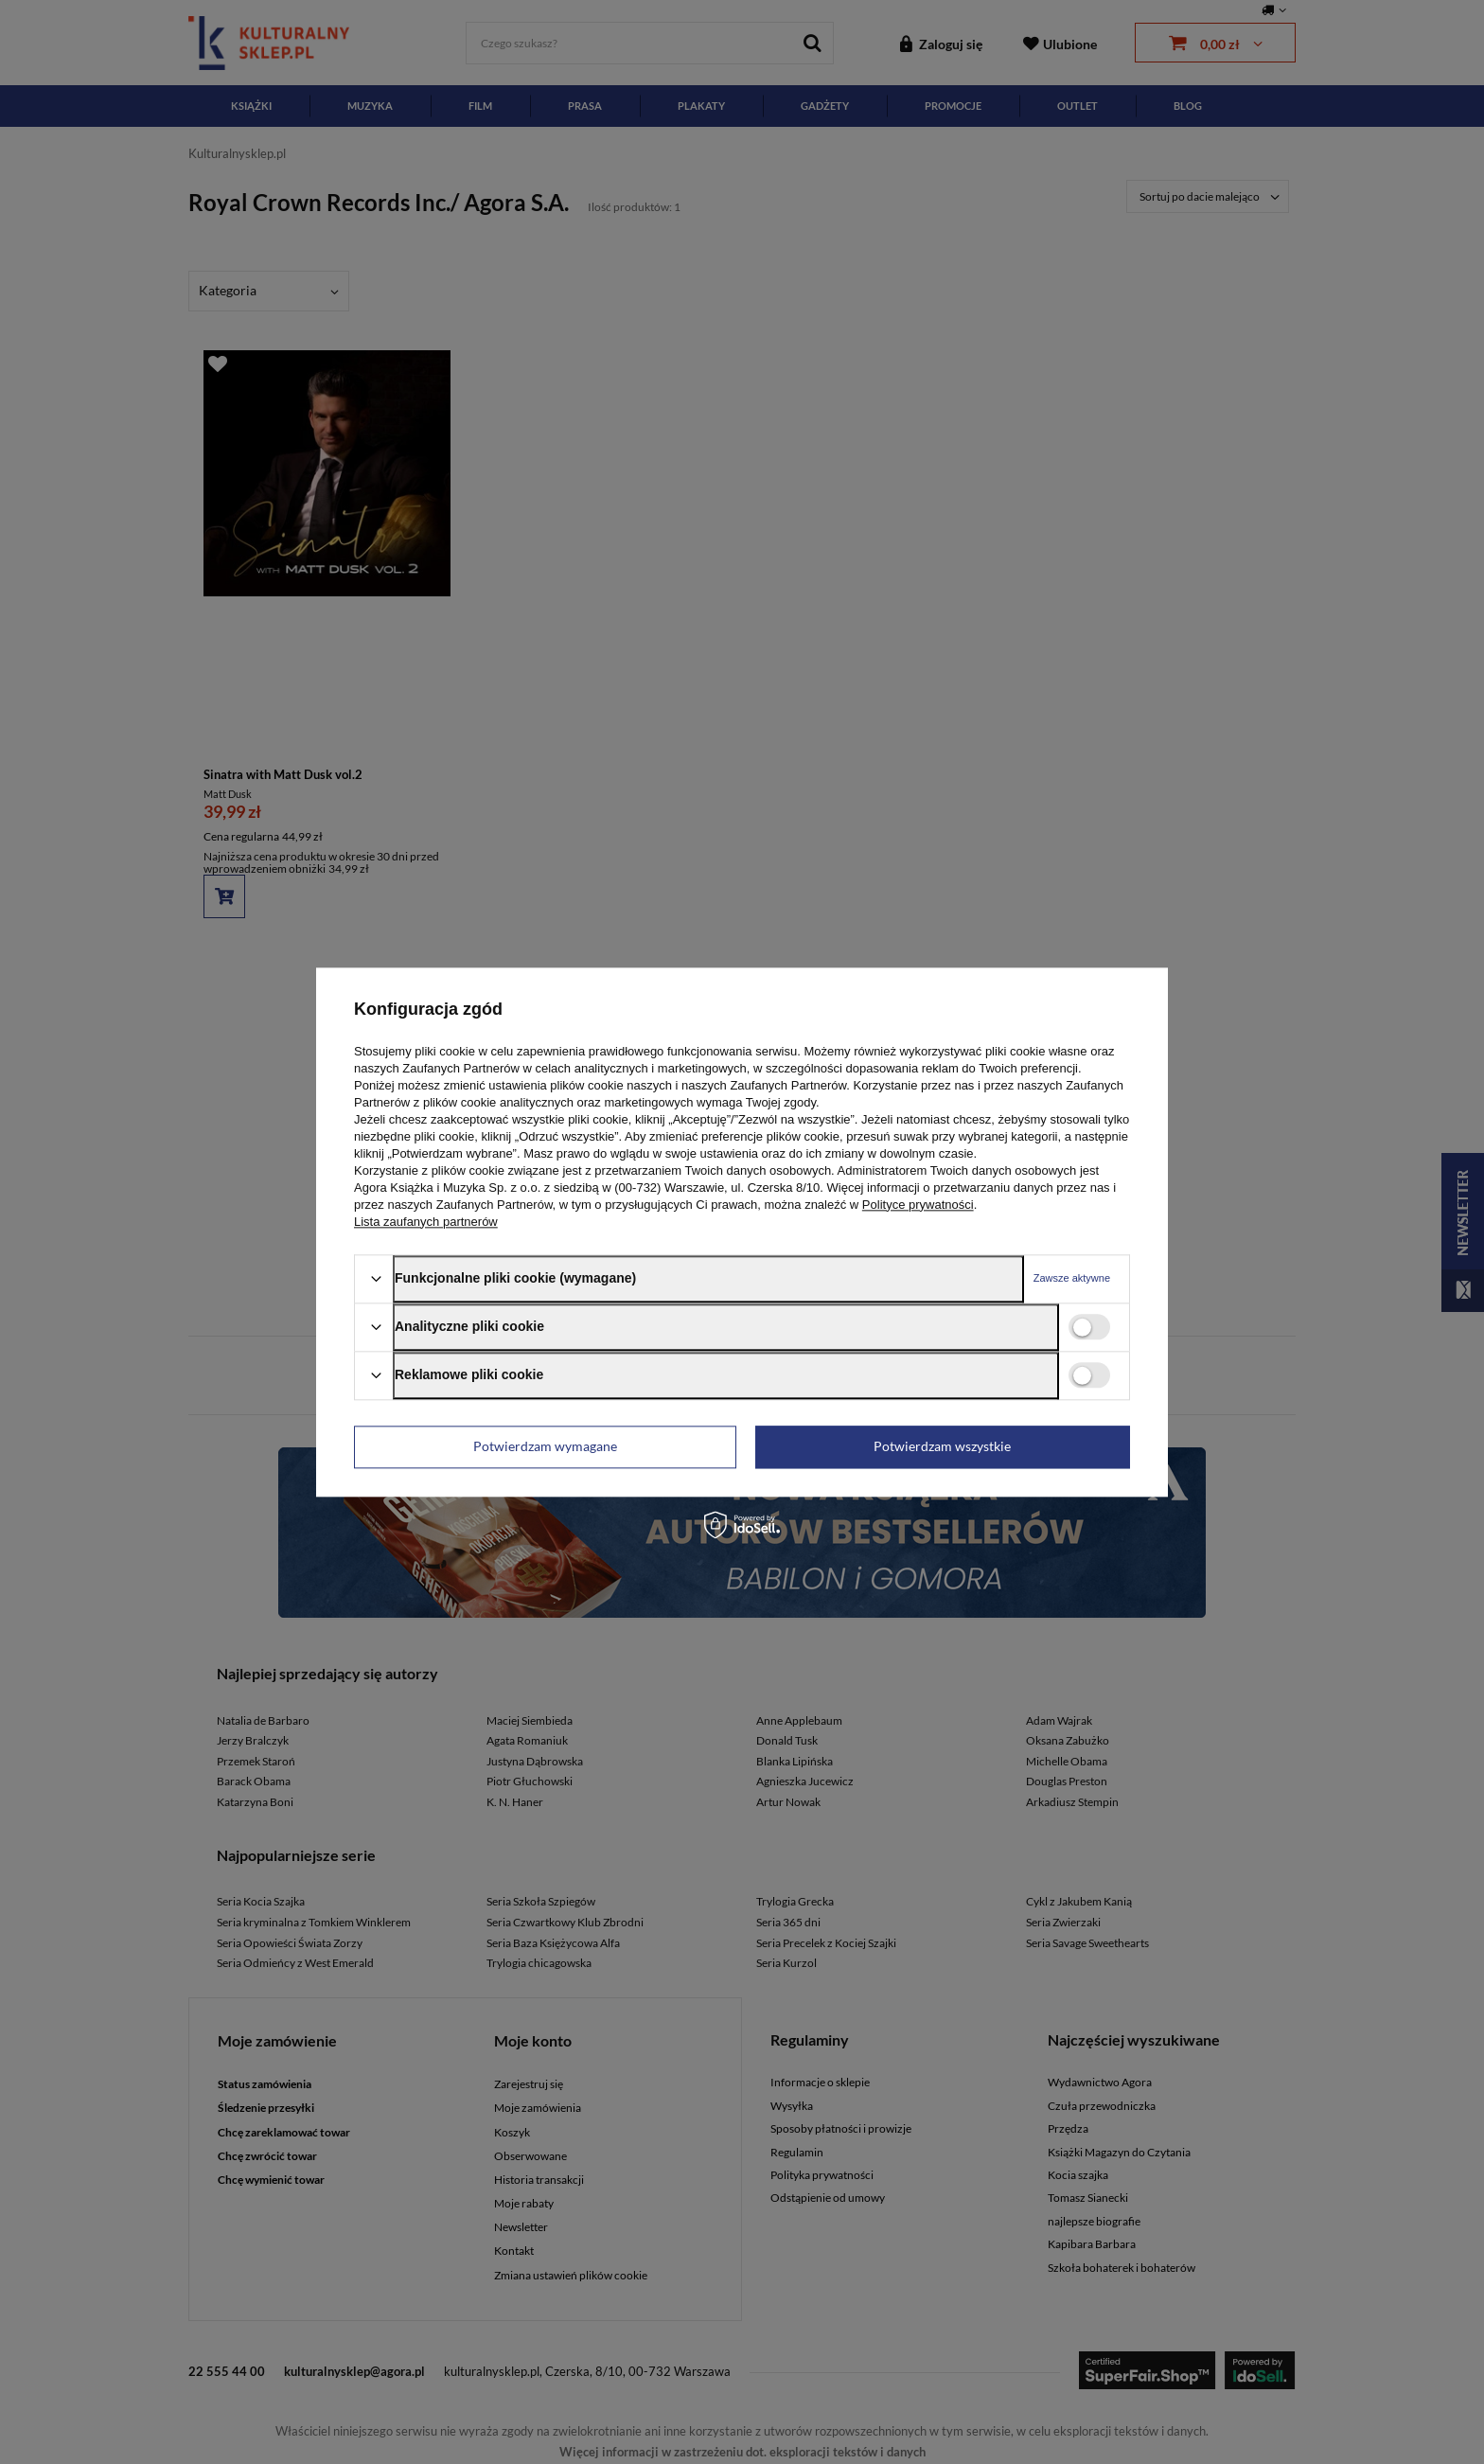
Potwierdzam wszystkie (942, 1446)
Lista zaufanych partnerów (426, 1221)
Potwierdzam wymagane (545, 1446)
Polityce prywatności (918, 1204)
